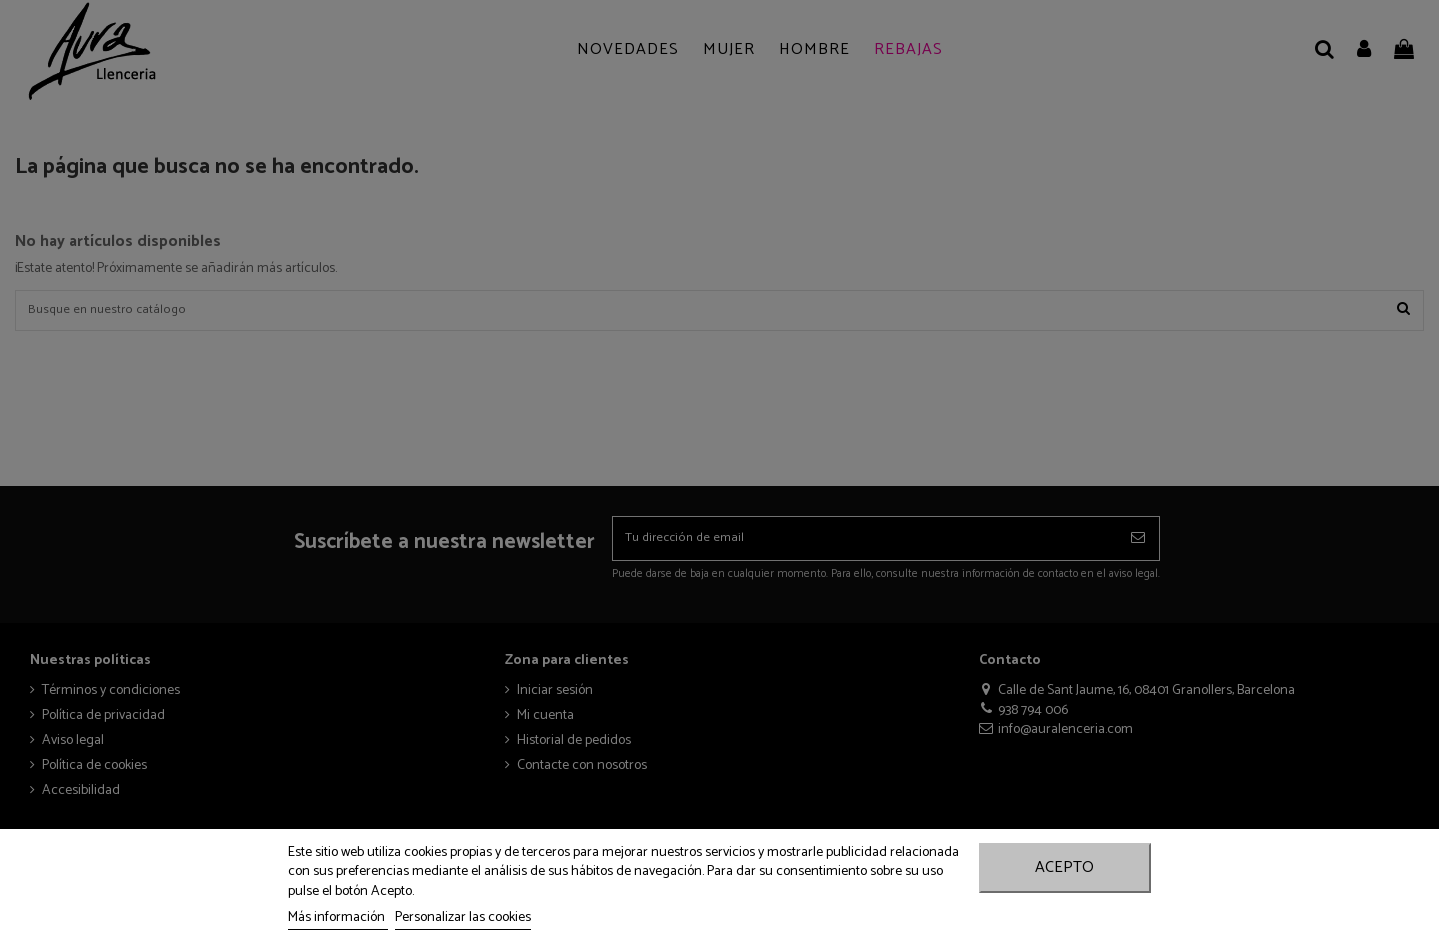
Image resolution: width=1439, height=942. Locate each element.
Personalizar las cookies (463, 917)
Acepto (1064, 867)
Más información (338, 917)
